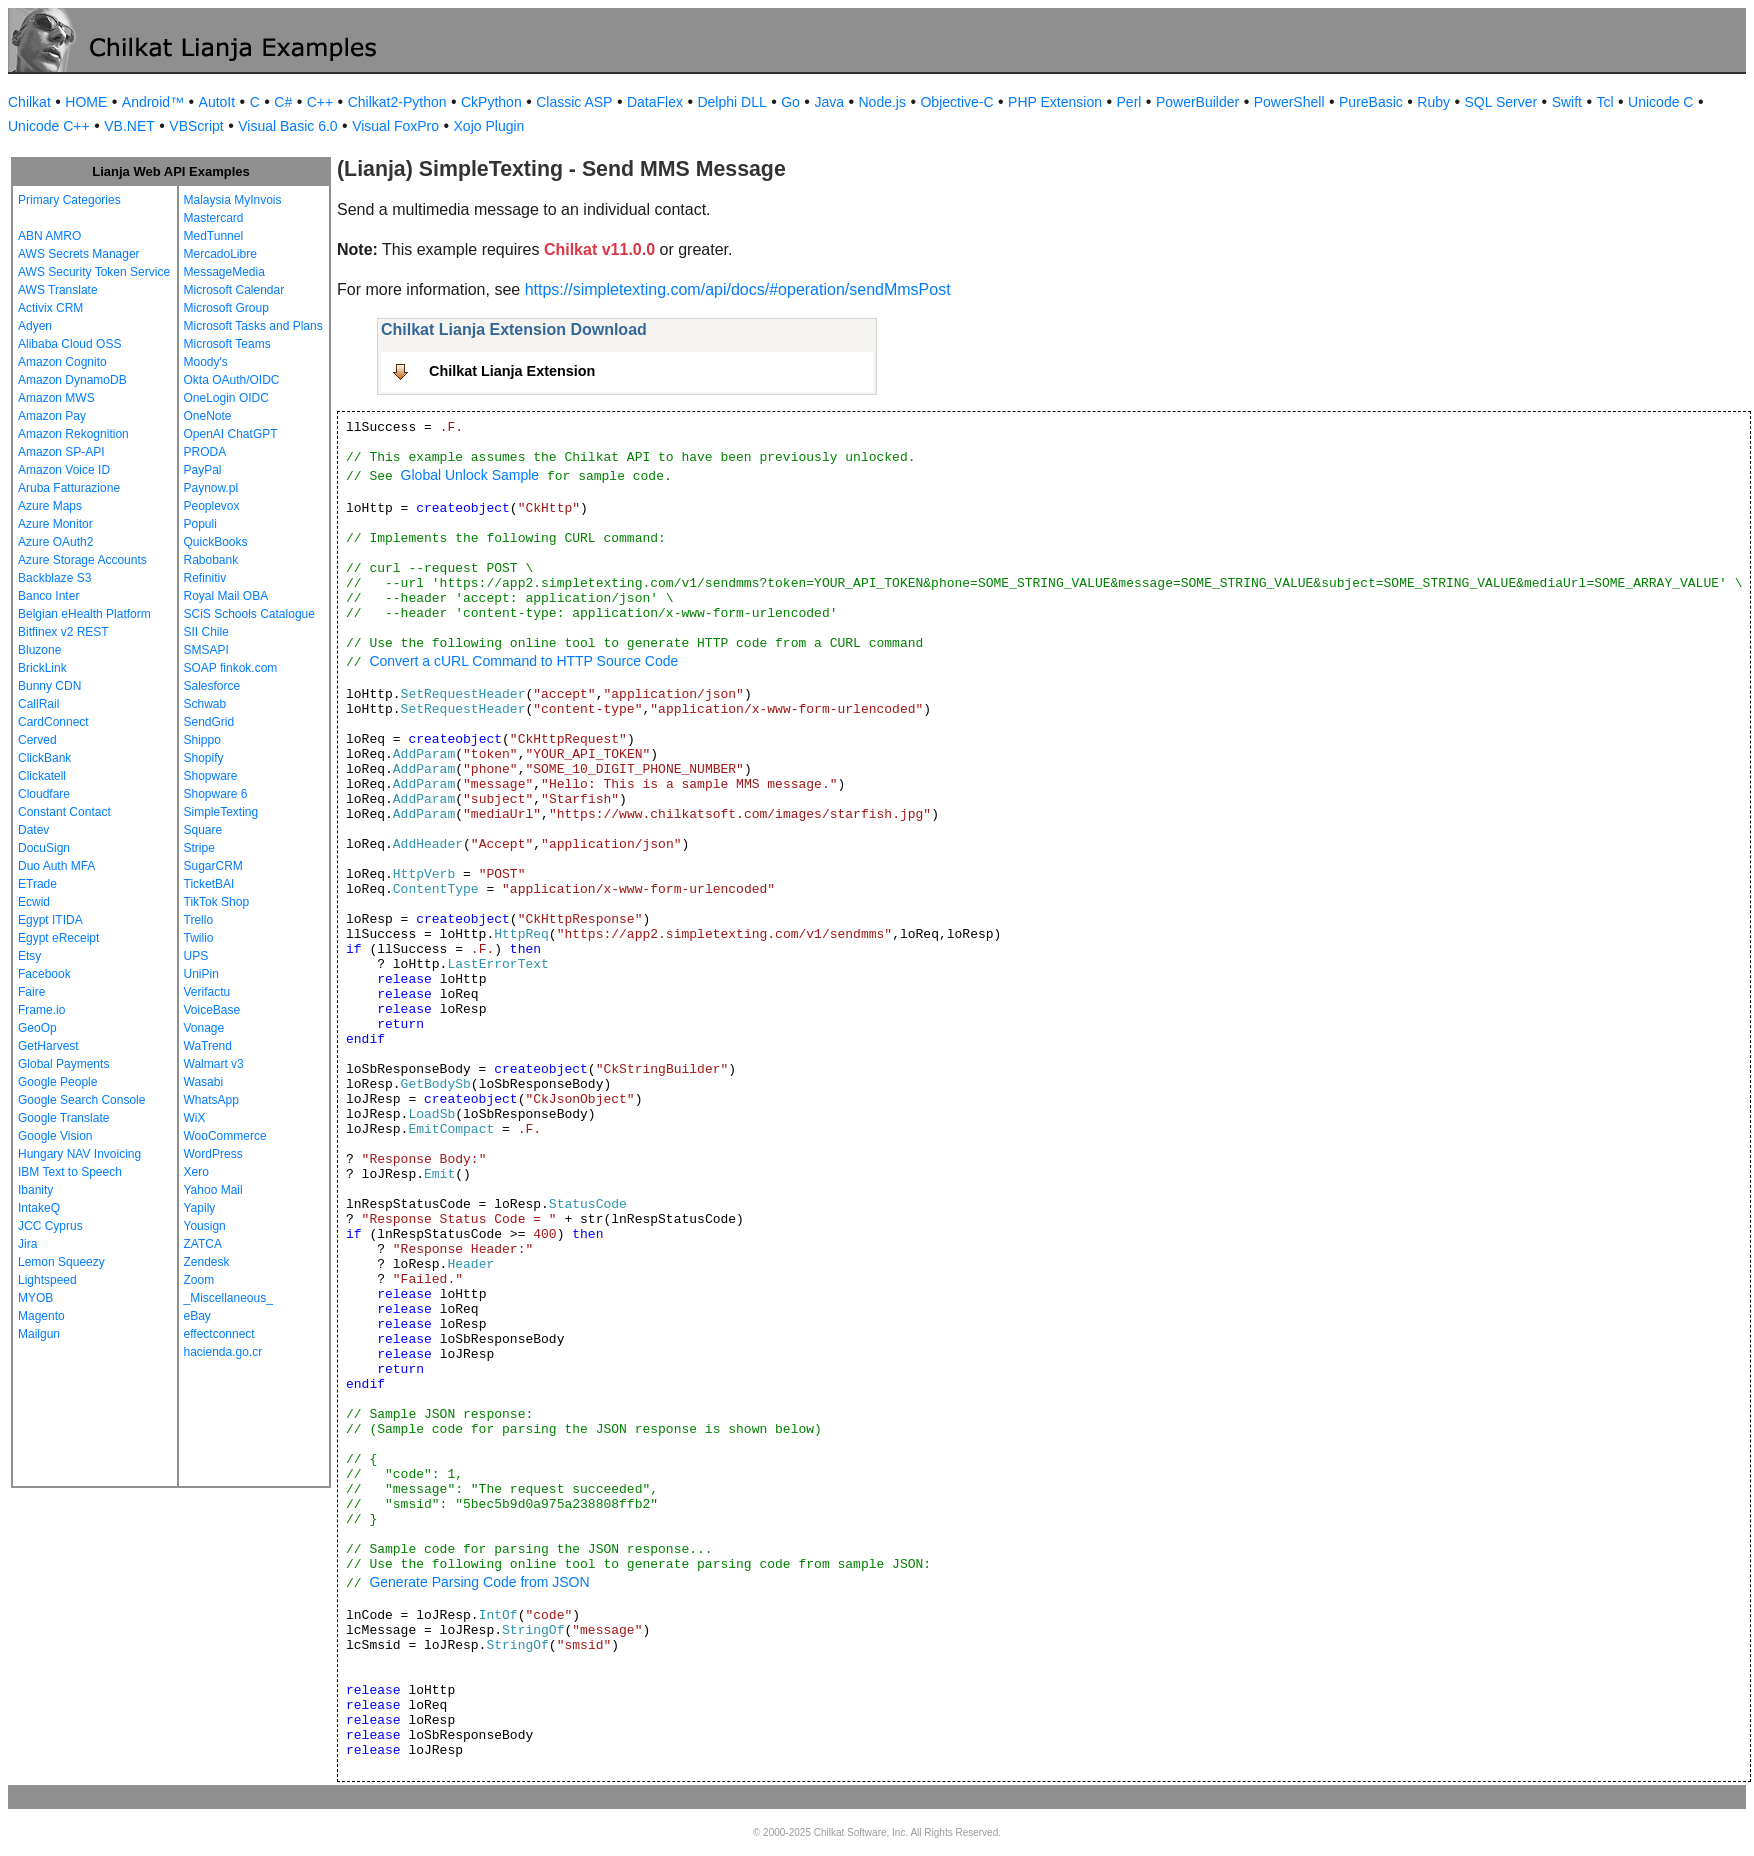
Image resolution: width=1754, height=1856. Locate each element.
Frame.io (41, 1010)
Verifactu (207, 992)
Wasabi (204, 1082)
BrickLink (42, 668)
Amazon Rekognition (73, 434)
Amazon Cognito (62, 362)
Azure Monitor (55, 524)
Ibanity (35, 1190)
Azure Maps (50, 506)
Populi (200, 524)
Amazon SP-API (61, 452)
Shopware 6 (216, 794)
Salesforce (212, 686)
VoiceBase (212, 1010)
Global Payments (63, 1064)
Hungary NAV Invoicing (79, 1154)
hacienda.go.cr (223, 1352)
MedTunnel (214, 236)
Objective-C (956, 102)
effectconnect (219, 1334)
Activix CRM (50, 308)
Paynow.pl (211, 488)
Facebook (44, 974)
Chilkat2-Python (397, 102)
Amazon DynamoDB (72, 380)
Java (829, 102)
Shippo (202, 740)
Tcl (1604, 102)
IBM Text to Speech (70, 1172)
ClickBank (44, 758)
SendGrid (209, 722)
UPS (196, 956)
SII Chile (206, 632)
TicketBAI (209, 884)
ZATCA (203, 1244)
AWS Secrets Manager (79, 254)
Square (203, 830)
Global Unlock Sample (470, 475)
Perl (1129, 102)
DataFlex (655, 102)
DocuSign (44, 848)
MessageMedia (224, 272)
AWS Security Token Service (94, 272)
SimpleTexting (221, 812)
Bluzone (39, 650)
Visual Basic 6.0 (287, 126)
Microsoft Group (226, 308)
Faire (31, 992)
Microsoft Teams (227, 344)
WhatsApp (211, 1100)
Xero (196, 1172)
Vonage (204, 1028)
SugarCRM (213, 866)
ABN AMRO (49, 236)
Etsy (29, 956)
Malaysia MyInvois (233, 200)
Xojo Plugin (489, 126)
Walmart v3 (214, 1064)
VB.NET (129, 126)
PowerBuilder (1197, 102)
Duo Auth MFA (56, 866)
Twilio (199, 938)
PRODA (205, 452)
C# (283, 102)
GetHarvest (48, 1046)
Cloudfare (44, 794)
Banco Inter (48, 596)
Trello (199, 920)
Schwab (205, 704)
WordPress (213, 1154)
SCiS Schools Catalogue (249, 614)
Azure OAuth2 (55, 542)
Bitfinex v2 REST (63, 632)
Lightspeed (47, 1280)
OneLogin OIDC (226, 398)
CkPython (491, 102)
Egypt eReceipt (58, 938)
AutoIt (217, 102)
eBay (197, 1316)
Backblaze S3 (54, 578)
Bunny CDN (49, 686)
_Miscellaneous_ (228, 1298)
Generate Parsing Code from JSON (479, 1582)
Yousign (205, 1226)
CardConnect (53, 722)
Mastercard (214, 218)
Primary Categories (69, 200)
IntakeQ (39, 1208)
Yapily (200, 1208)
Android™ (153, 102)
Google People (57, 1082)
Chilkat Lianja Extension (512, 371)
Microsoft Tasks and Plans (253, 326)
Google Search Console (81, 1100)
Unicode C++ (49, 126)
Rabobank (211, 560)
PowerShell (1289, 102)
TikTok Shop (217, 902)
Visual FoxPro (395, 126)
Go (790, 102)
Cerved (37, 740)
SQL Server (1501, 102)
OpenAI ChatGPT (231, 434)
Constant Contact (64, 812)
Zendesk (207, 1262)
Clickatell (42, 776)
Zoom (199, 1280)
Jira (27, 1244)
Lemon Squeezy (61, 1262)
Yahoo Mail (213, 1190)
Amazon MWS (56, 398)
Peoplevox (212, 506)
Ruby (1433, 102)
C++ (320, 102)
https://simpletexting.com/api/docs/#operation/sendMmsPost (738, 289)
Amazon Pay (52, 416)
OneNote (208, 416)
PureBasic (1371, 102)
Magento (41, 1316)
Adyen (35, 326)
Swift (1567, 102)
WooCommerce (225, 1136)
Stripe (199, 848)
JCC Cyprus (50, 1226)
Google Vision (55, 1136)
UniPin (201, 974)
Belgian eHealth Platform (84, 614)
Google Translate (63, 1118)
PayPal (203, 470)
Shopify (204, 758)
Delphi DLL (731, 102)
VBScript (196, 126)
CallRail (38, 704)
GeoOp (37, 1028)
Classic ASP (574, 102)
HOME (86, 102)
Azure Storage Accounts (82, 560)
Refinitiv (205, 578)
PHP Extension (1055, 102)
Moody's (206, 362)
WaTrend (208, 1046)
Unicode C (1660, 102)
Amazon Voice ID (64, 470)
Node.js (882, 102)
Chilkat (29, 102)
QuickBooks (216, 542)
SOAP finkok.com (231, 668)
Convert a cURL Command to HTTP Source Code (523, 661)
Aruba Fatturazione (69, 488)
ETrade (37, 884)
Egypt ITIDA (50, 920)
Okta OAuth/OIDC (232, 380)
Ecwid (34, 902)
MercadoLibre (220, 254)
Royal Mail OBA (226, 596)
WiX (195, 1118)
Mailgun (39, 1334)
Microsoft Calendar (234, 290)
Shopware (211, 776)
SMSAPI (206, 650)
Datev (33, 830)
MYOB (35, 1298)
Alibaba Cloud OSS (69, 344)
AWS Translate (58, 290)
